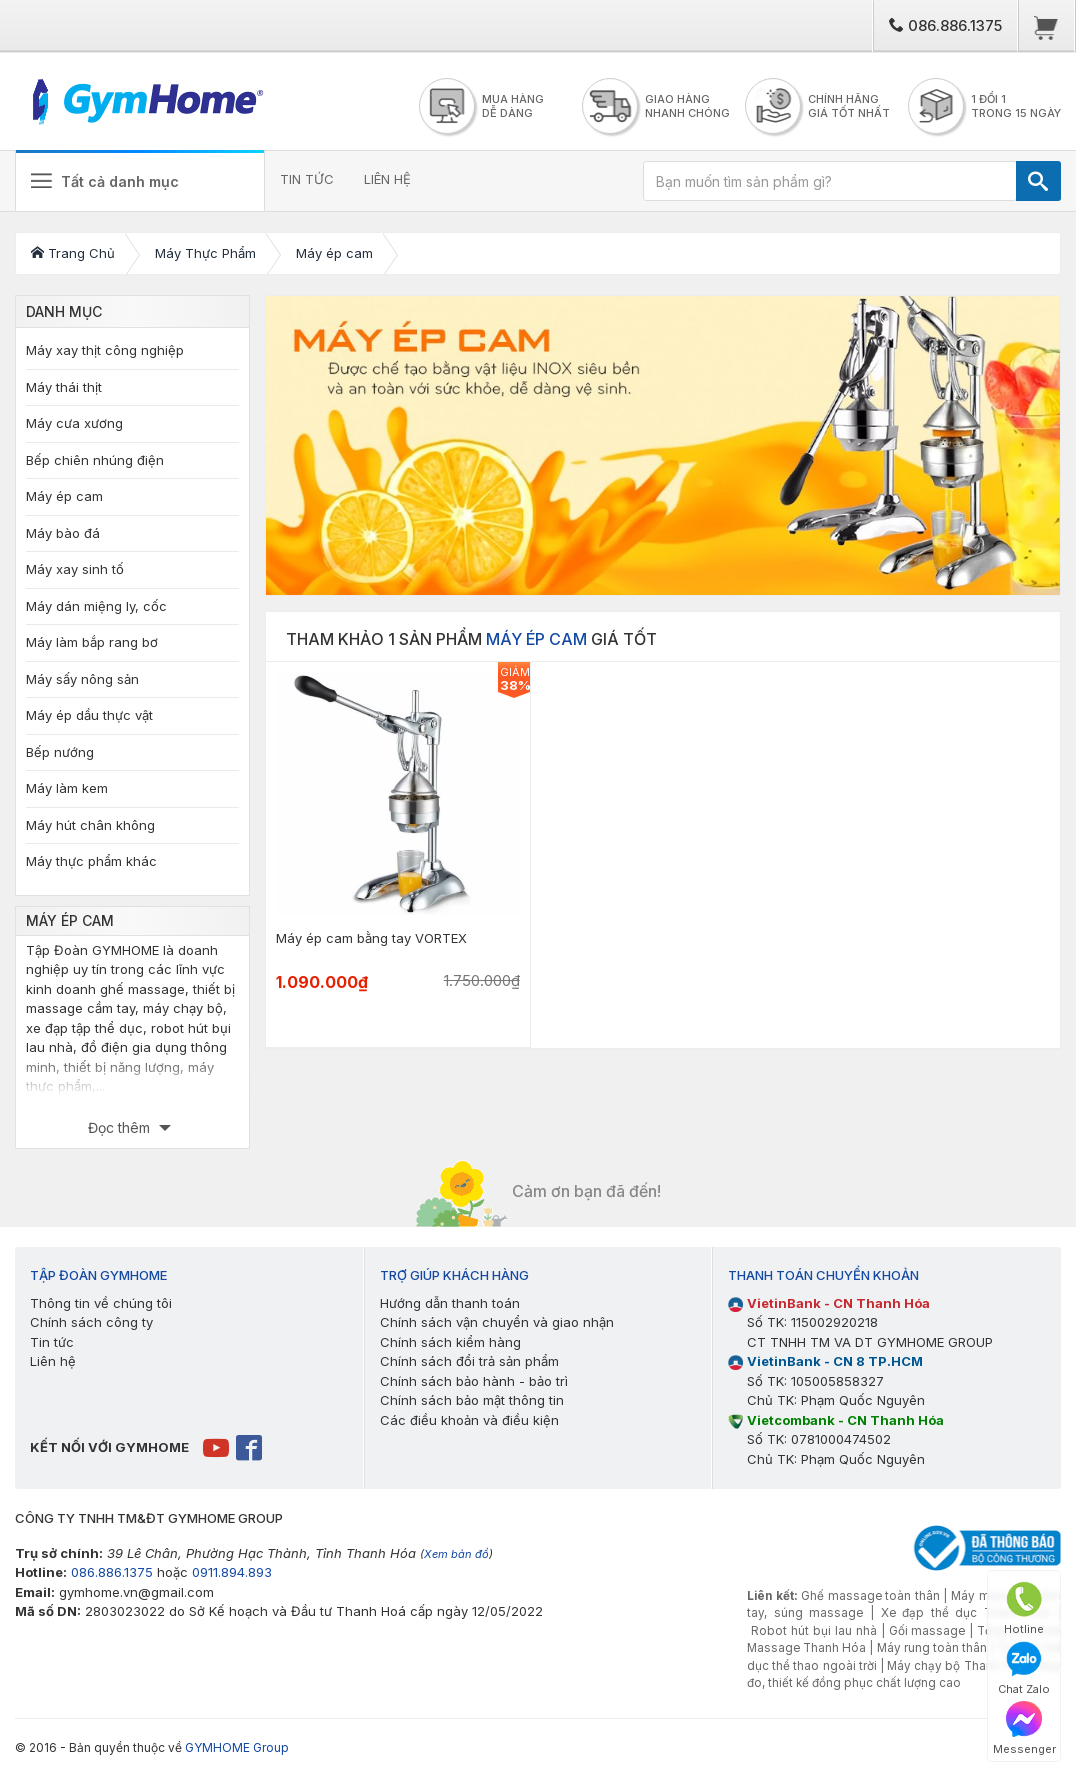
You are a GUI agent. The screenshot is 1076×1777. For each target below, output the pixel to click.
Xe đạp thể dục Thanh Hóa (966, 1613)
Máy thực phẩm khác (91, 861)
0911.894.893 (232, 1572)
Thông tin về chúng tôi (101, 1303)
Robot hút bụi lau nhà (814, 1631)
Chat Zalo (1024, 1668)
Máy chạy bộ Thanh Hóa (957, 1666)
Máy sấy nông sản (82, 679)
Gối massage (927, 1631)
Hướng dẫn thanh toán (450, 1303)
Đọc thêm (121, 1127)
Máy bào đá (63, 533)
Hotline (1024, 1608)
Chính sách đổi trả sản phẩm (469, 1361)
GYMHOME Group (237, 1747)
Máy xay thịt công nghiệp (105, 350)
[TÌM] (1038, 181)
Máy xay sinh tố (75, 569)
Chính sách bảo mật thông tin (472, 1400)
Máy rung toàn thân (932, 1648)
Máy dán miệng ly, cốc (96, 606)
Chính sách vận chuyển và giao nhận (497, 1322)
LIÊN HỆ (387, 179)
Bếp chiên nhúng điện (95, 460)
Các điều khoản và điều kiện (469, 1420)
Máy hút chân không (90, 825)
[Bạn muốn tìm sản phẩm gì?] (830, 181)
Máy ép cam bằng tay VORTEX (371, 938)
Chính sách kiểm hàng (450, 1342)
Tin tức (52, 1342)
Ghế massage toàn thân (870, 1596)
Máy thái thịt (64, 387)
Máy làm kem (67, 788)
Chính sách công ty (91, 1322)
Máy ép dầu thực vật (89, 715)
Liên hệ (53, 1361)
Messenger (1024, 1728)
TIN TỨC (307, 179)
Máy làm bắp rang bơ (92, 642)
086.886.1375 (945, 25)
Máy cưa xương (74, 423)
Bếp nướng (60, 752)
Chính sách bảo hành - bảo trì (474, 1381)
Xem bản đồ (456, 1554)
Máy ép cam (64, 496)
